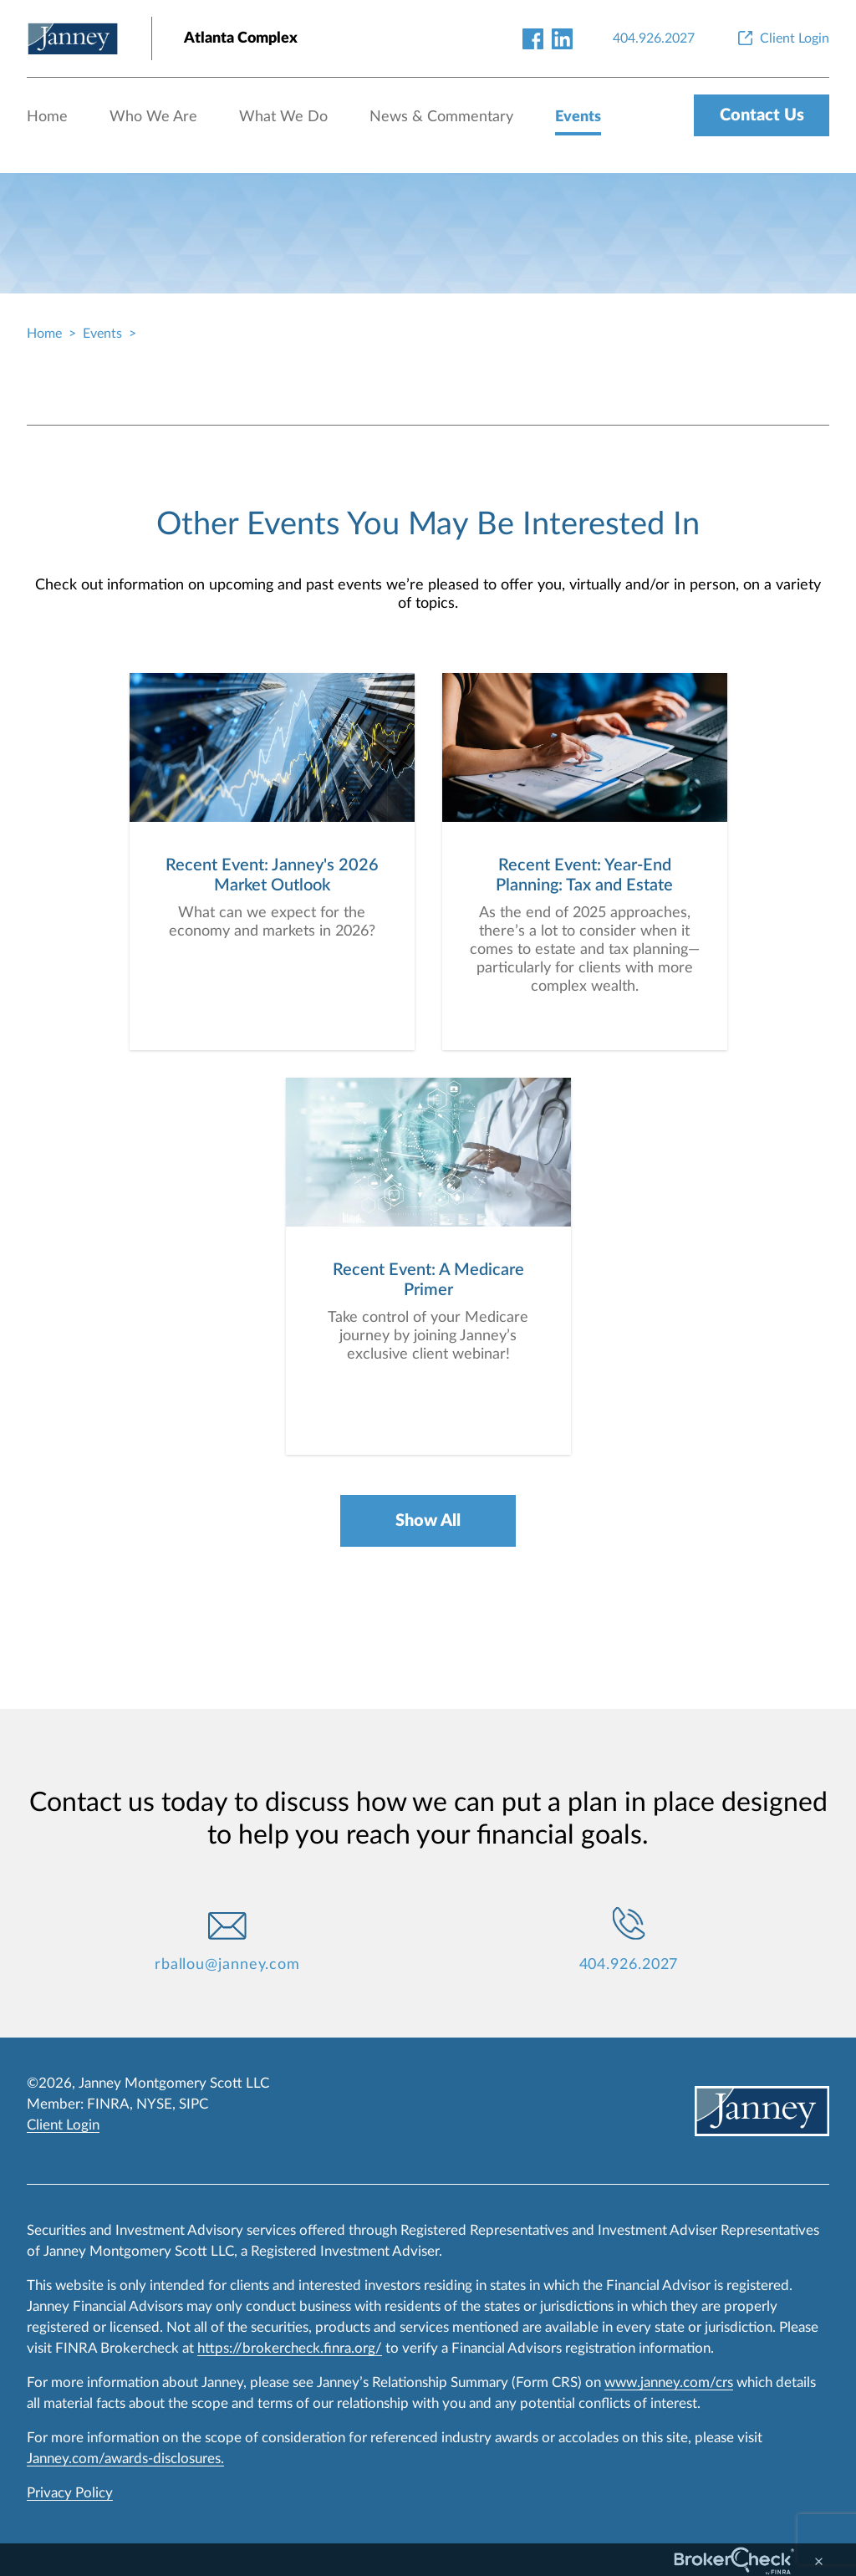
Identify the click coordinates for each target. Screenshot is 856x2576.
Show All (428, 1520)
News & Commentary (441, 117)
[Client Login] (782, 38)
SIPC (193, 2104)
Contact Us (762, 115)
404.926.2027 (629, 1964)
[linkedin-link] (562, 38)
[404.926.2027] (654, 38)
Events (578, 117)
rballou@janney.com (227, 1964)
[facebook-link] (532, 38)
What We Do (283, 117)
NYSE (154, 2104)
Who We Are (153, 117)
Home (47, 117)
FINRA (108, 2104)
